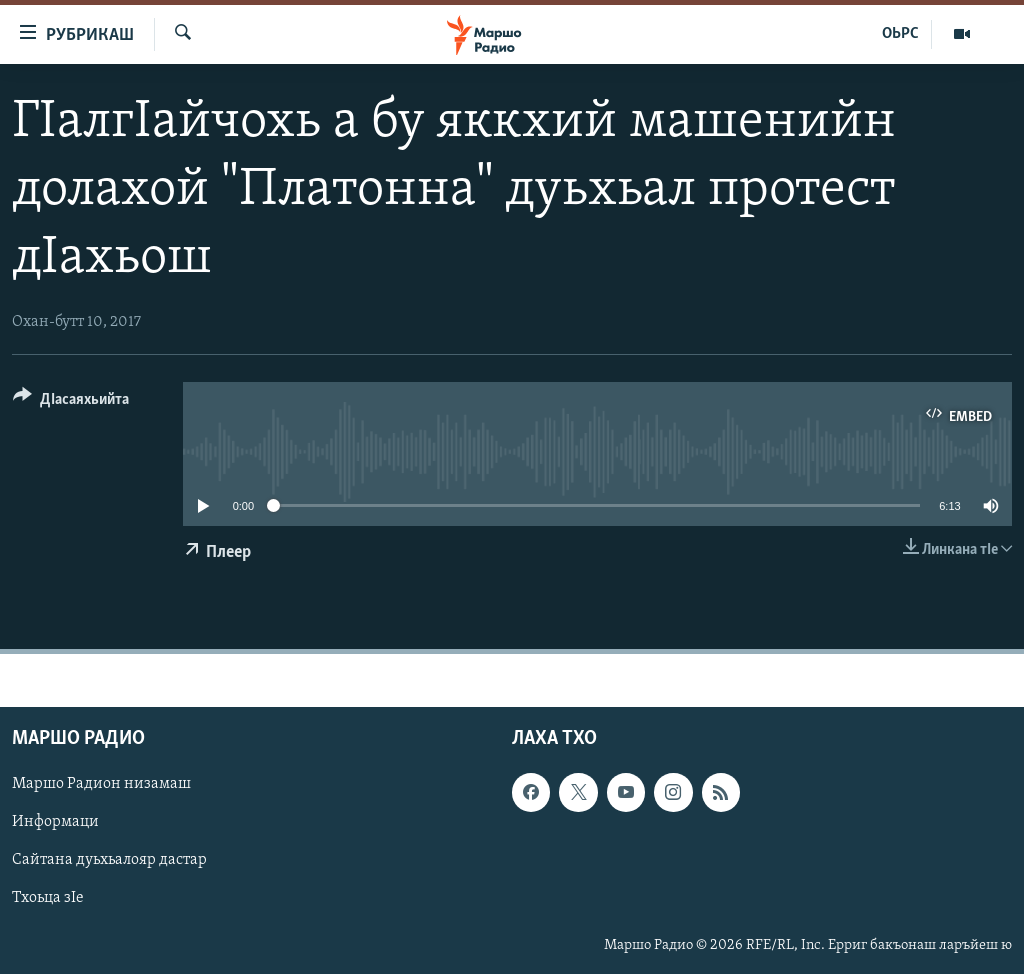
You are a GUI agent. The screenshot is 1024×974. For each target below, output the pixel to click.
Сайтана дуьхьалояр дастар (109, 860)
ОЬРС (900, 34)
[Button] (71, 402)
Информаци (55, 822)
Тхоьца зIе (48, 898)
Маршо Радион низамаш (101, 784)
